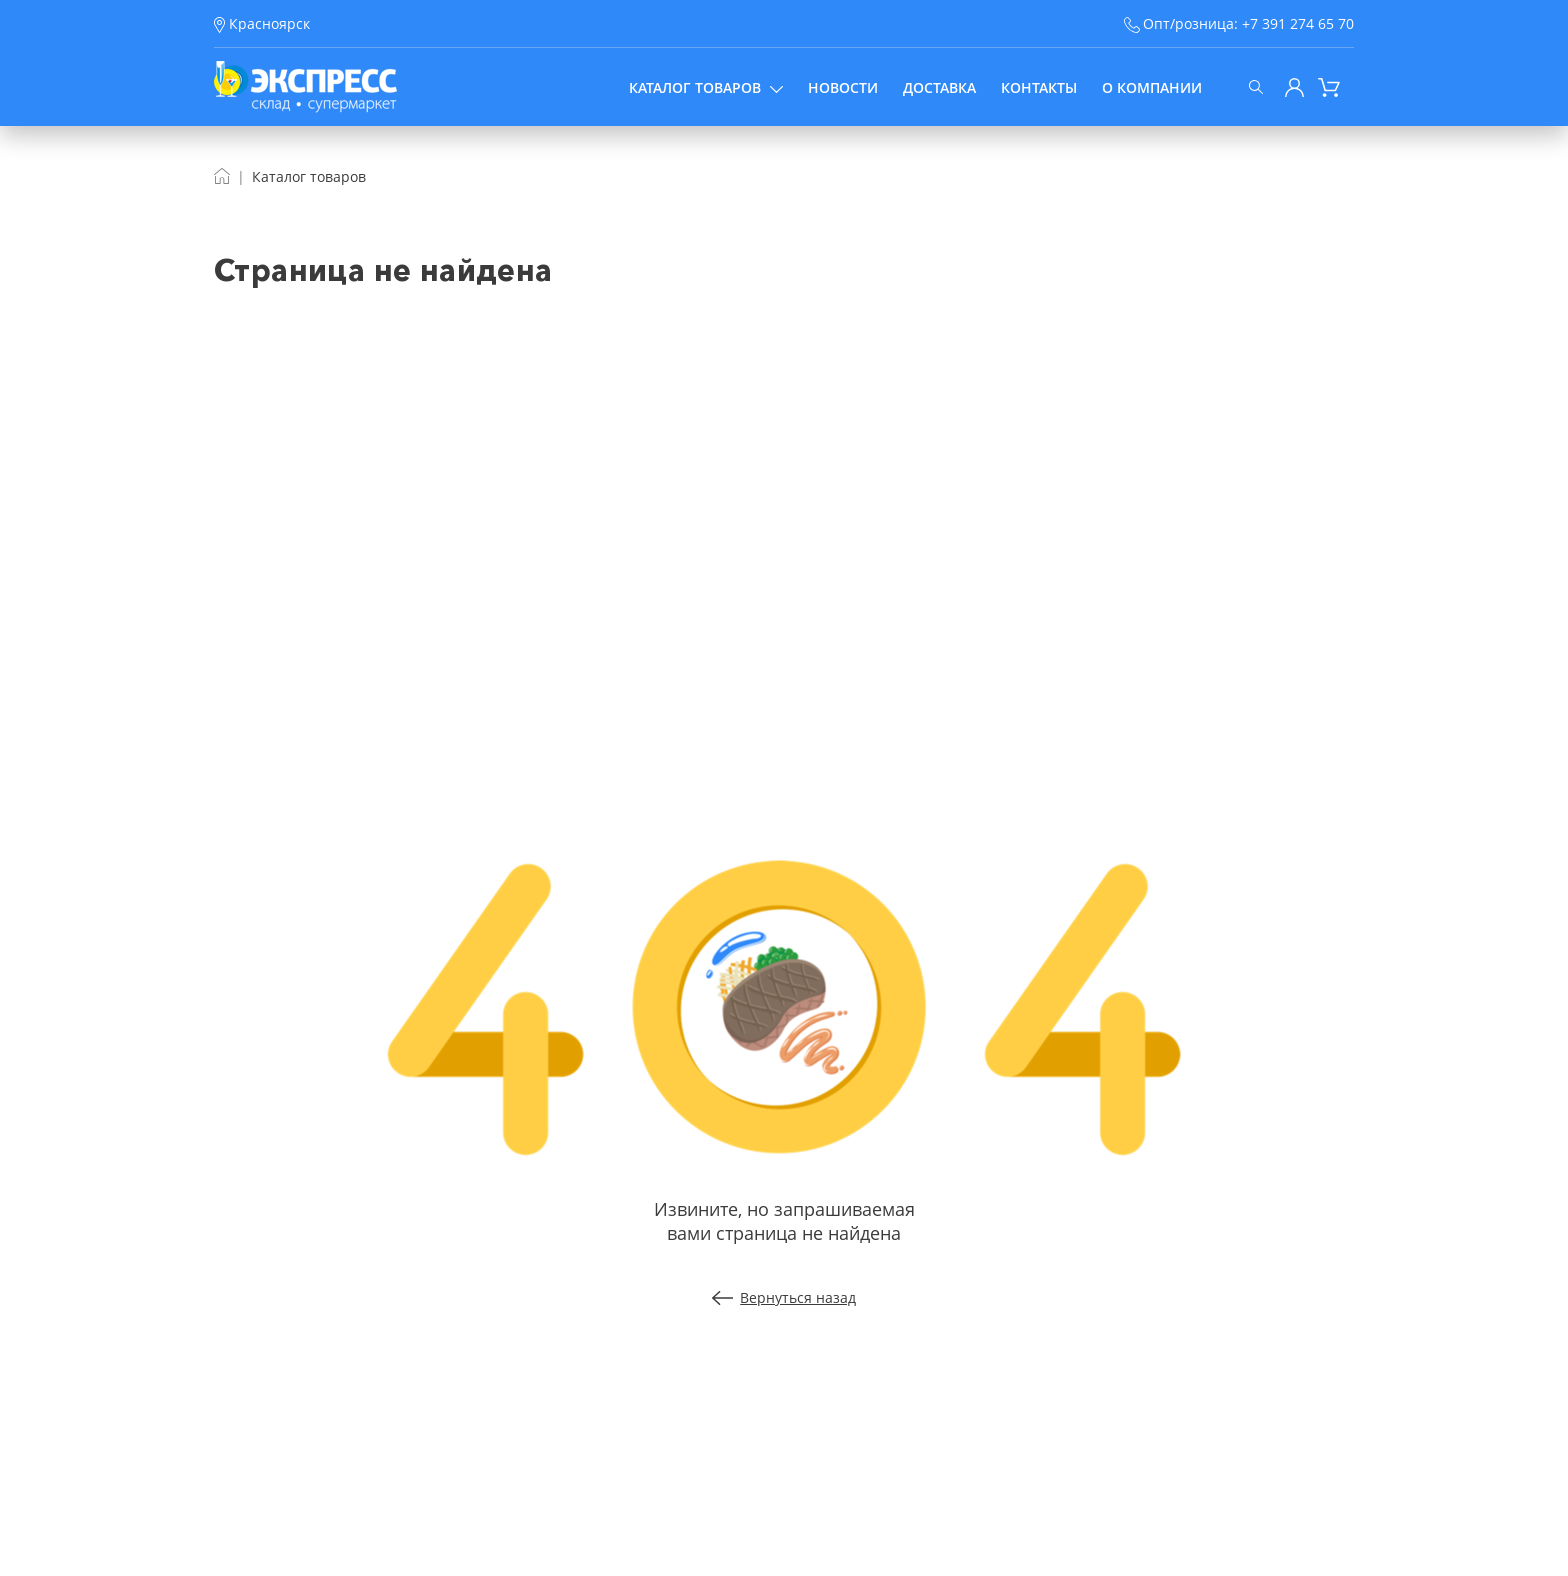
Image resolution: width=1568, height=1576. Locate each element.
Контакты (1039, 87)
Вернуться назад (784, 1297)
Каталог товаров (706, 87)
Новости (843, 87)
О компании (1152, 87)
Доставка (939, 87)
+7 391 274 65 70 (1298, 23)
